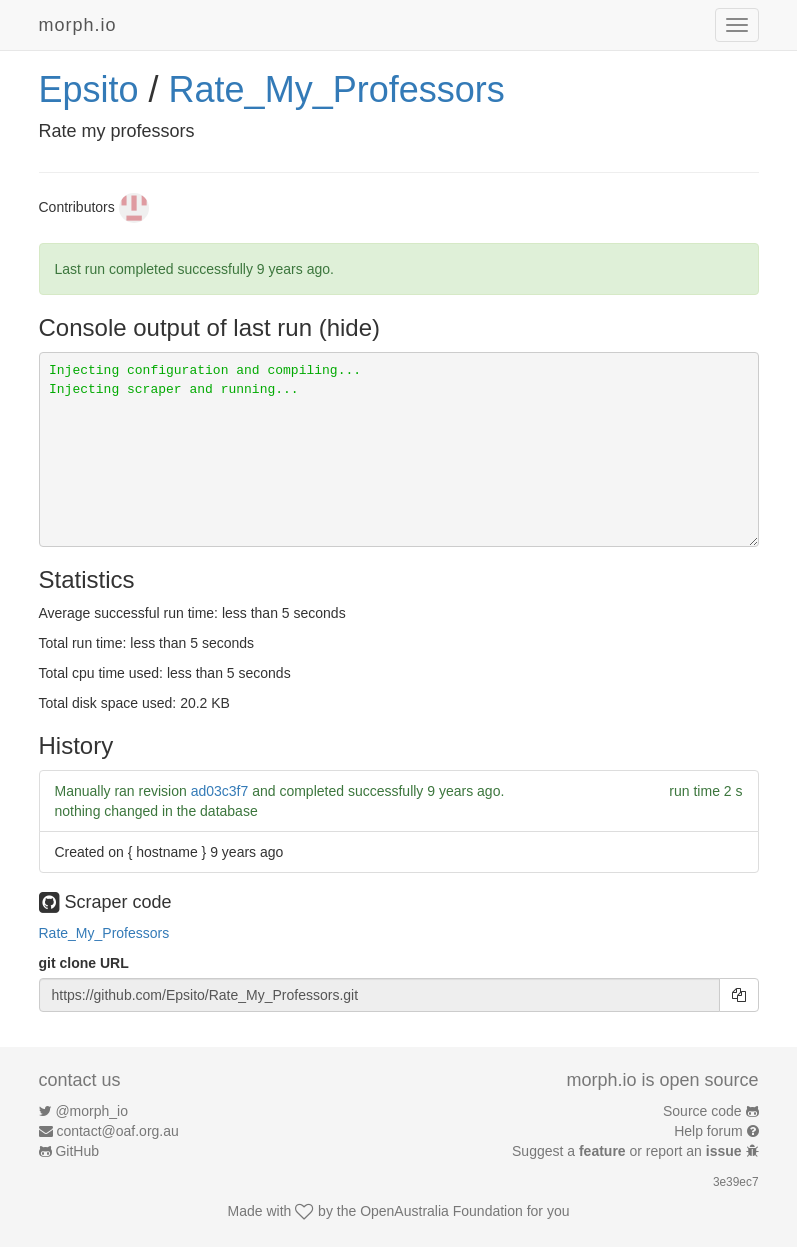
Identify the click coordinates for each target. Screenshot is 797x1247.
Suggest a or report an (628, 1151)
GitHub (77, 1151)
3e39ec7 (736, 1182)
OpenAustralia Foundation (441, 1211)
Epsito (89, 89)
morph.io (78, 25)
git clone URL (84, 963)
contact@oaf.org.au (117, 1131)
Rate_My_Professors (337, 89)
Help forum (708, 1131)
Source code (702, 1111)
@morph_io (91, 1111)
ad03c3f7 (220, 791)
